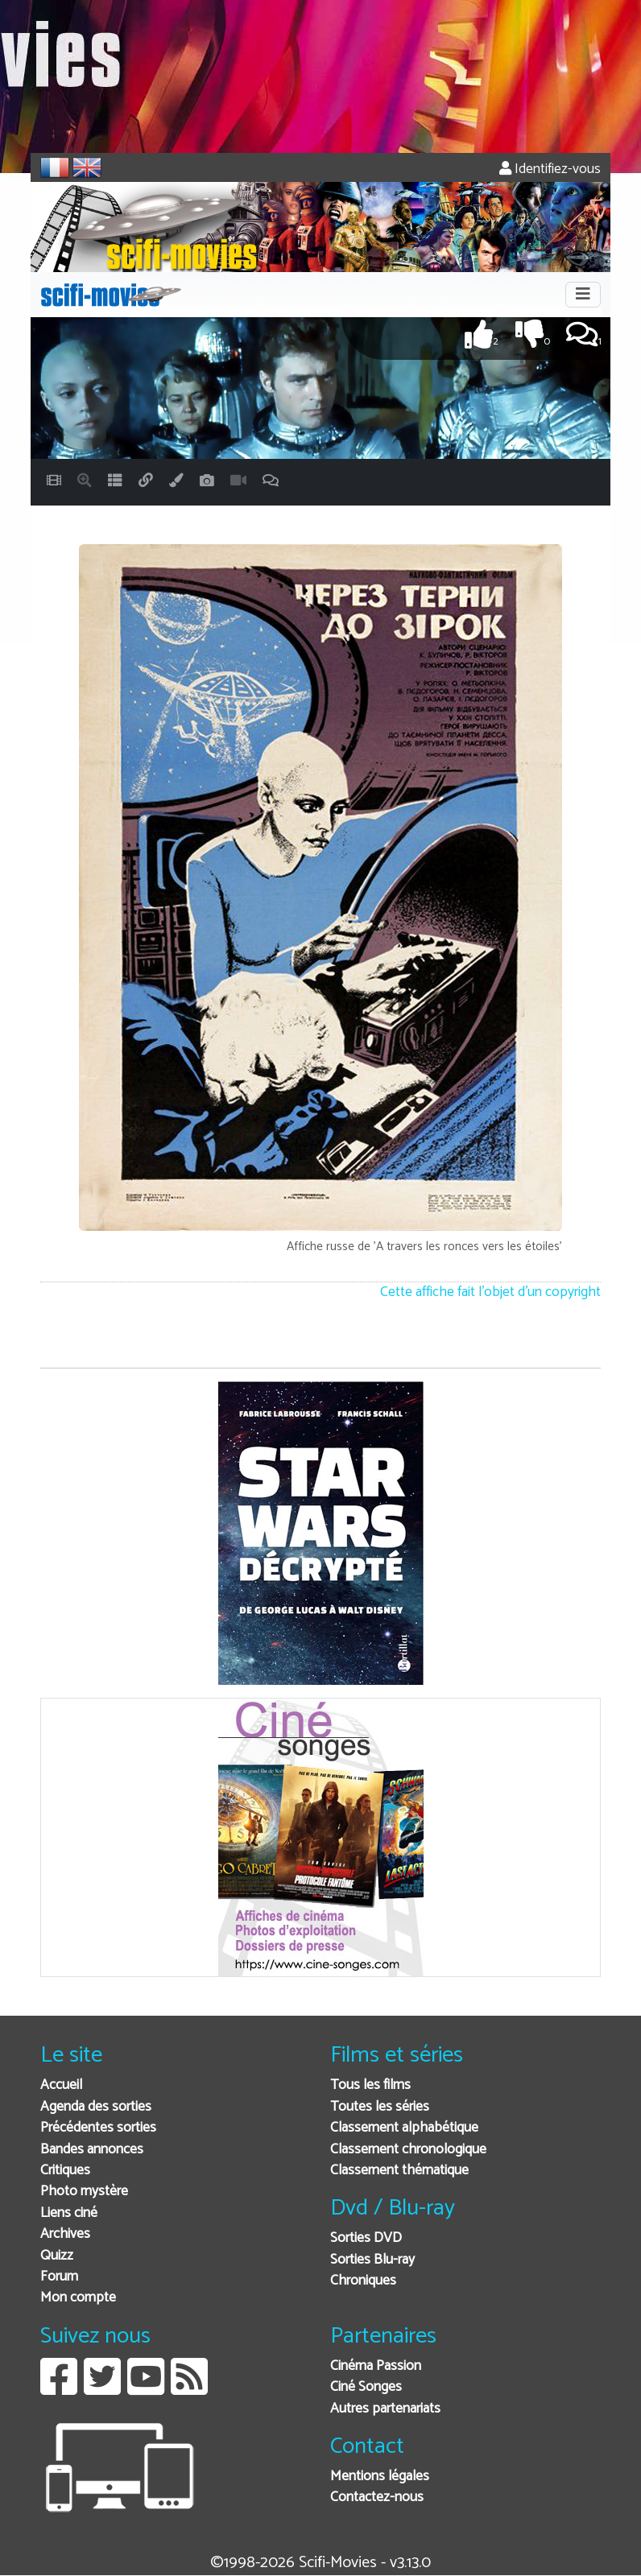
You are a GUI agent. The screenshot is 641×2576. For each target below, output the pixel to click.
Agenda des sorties (95, 2107)
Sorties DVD (366, 2238)
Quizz (56, 2256)
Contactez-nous (377, 2497)
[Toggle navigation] (583, 295)
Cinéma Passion (375, 2366)
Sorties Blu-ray (372, 2260)
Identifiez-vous (550, 169)
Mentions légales (379, 2476)
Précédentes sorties (98, 2128)
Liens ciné (68, 2213)
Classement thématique (399, 2170)
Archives (65, 2234)
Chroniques (363, 2281)
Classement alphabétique (404, 2128)
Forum (59, 2277)
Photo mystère (84, 2191)
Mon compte (78, 2298)
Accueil (61, 2085)
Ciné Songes (366, 2387)
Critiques (65, 2170)
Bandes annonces (91, 2149)
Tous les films (370, 2085)
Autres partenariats (385, 2409)
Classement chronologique (408, 2149)
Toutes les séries (379, 2107)
